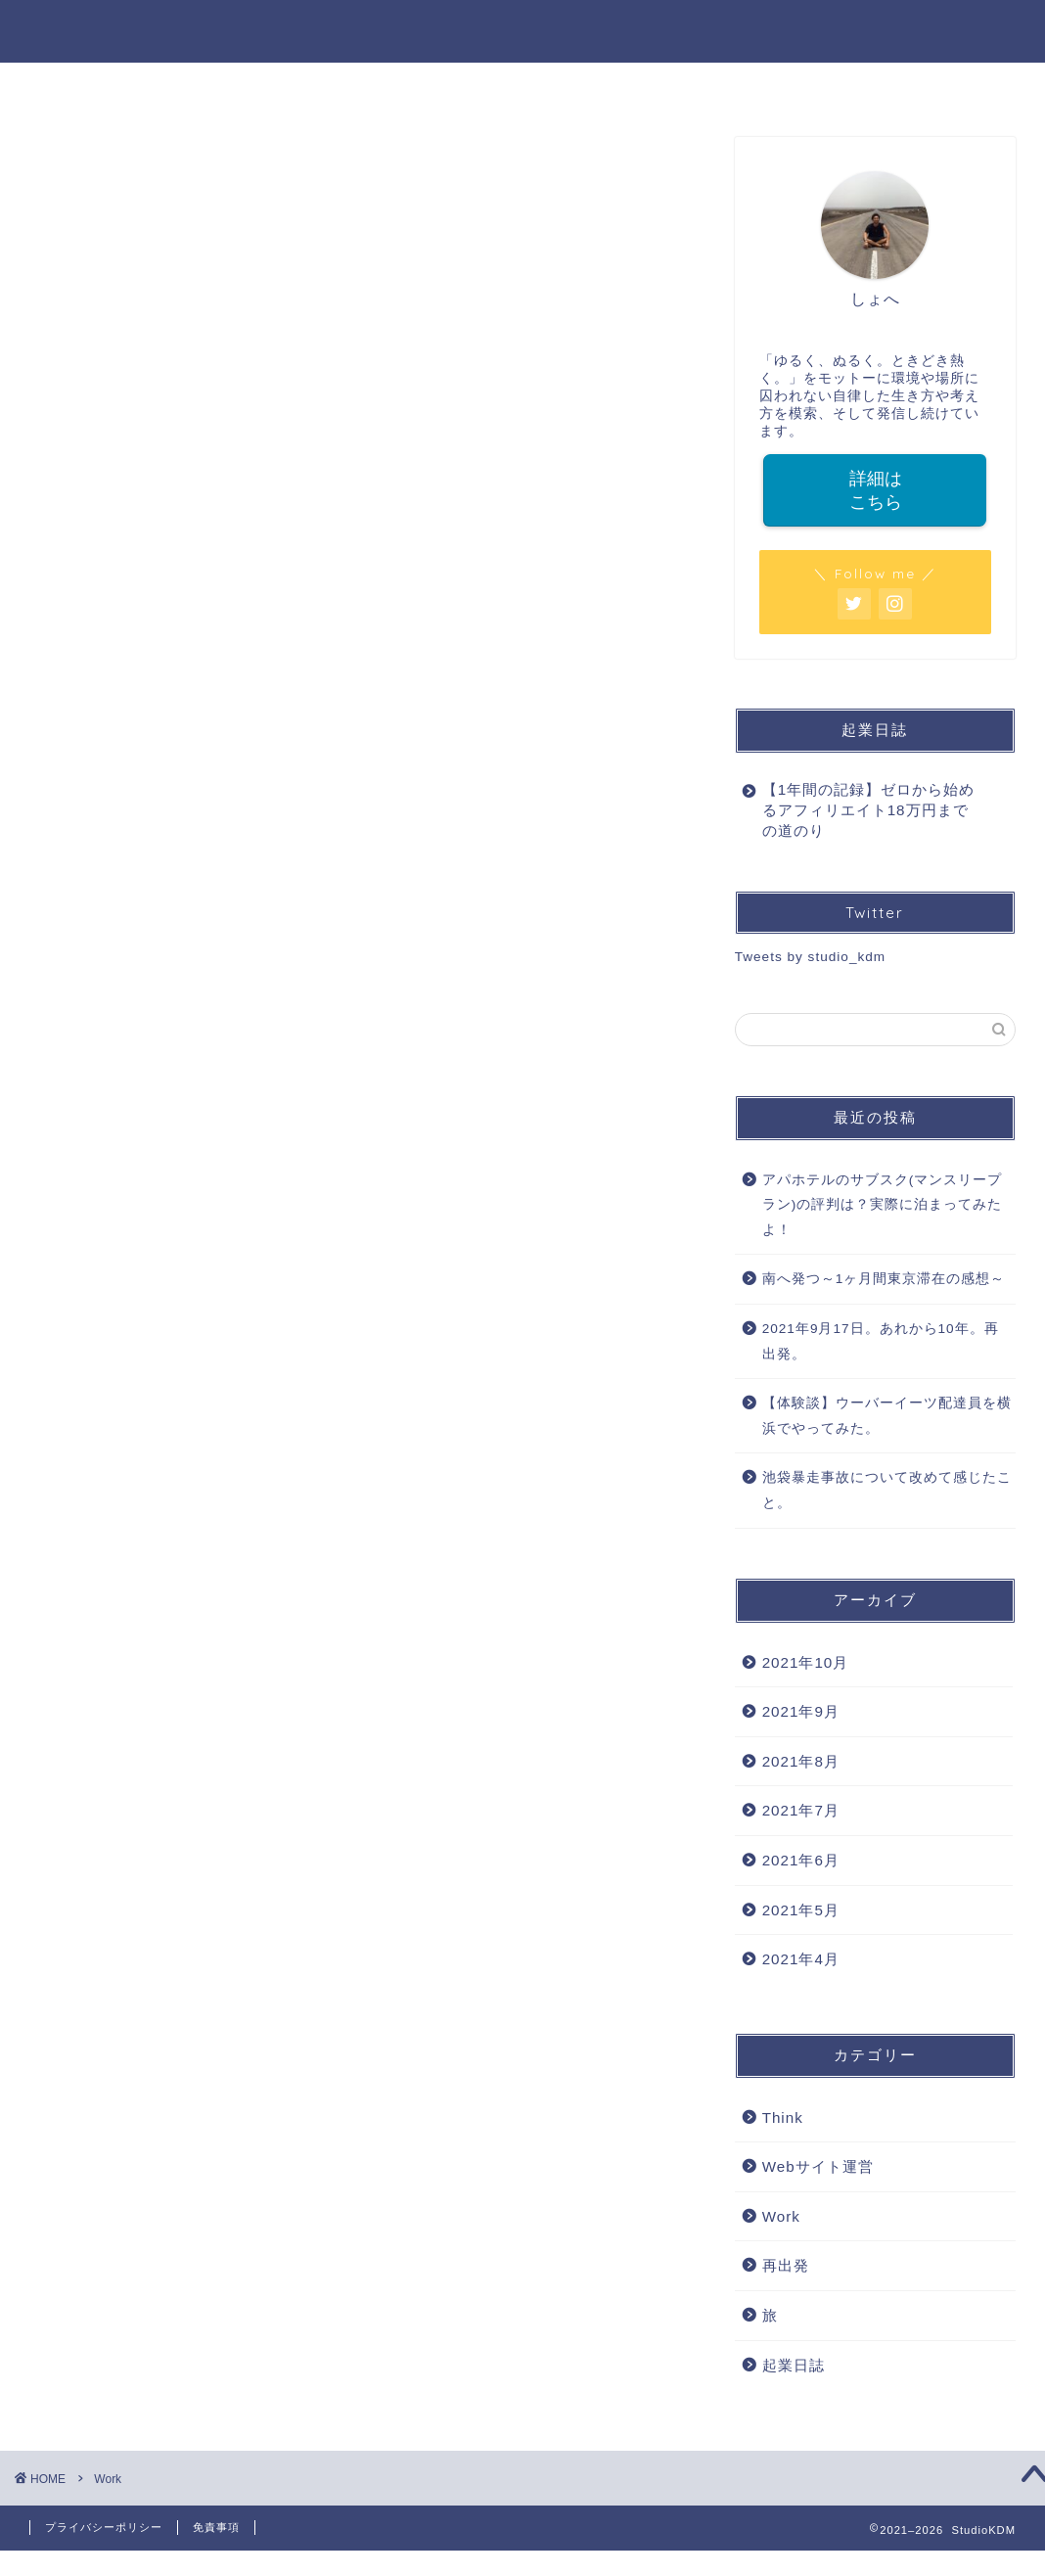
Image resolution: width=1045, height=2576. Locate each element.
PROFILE (404, 86)
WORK (512, 86)
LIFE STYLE (630, 86)
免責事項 (216, 2527)
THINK (748, 86)
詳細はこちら (874, 490)
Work (781, 2216)
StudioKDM (523, 31)
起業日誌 (793, 2365)
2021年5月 (801, 1910)
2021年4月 (801, 1959)
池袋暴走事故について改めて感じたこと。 (887, 1490)
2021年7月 (801, 1810)
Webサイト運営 (818, 2166)
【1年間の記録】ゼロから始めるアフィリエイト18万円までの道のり (868, 810)
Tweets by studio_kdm (810, 956)
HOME (297, 86)
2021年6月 (801, 1860)
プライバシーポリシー (103, 2527)
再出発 (785, 2265)
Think (782, 2117)
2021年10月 (805, 1662)
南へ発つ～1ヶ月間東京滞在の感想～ (884, 1278)
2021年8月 (801, 1761)
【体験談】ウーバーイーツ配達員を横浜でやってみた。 (887, 1416)
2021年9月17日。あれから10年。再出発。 (880, 1341)
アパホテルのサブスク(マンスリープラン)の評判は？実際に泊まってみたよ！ (882, 1205)
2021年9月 (801, 1711)
